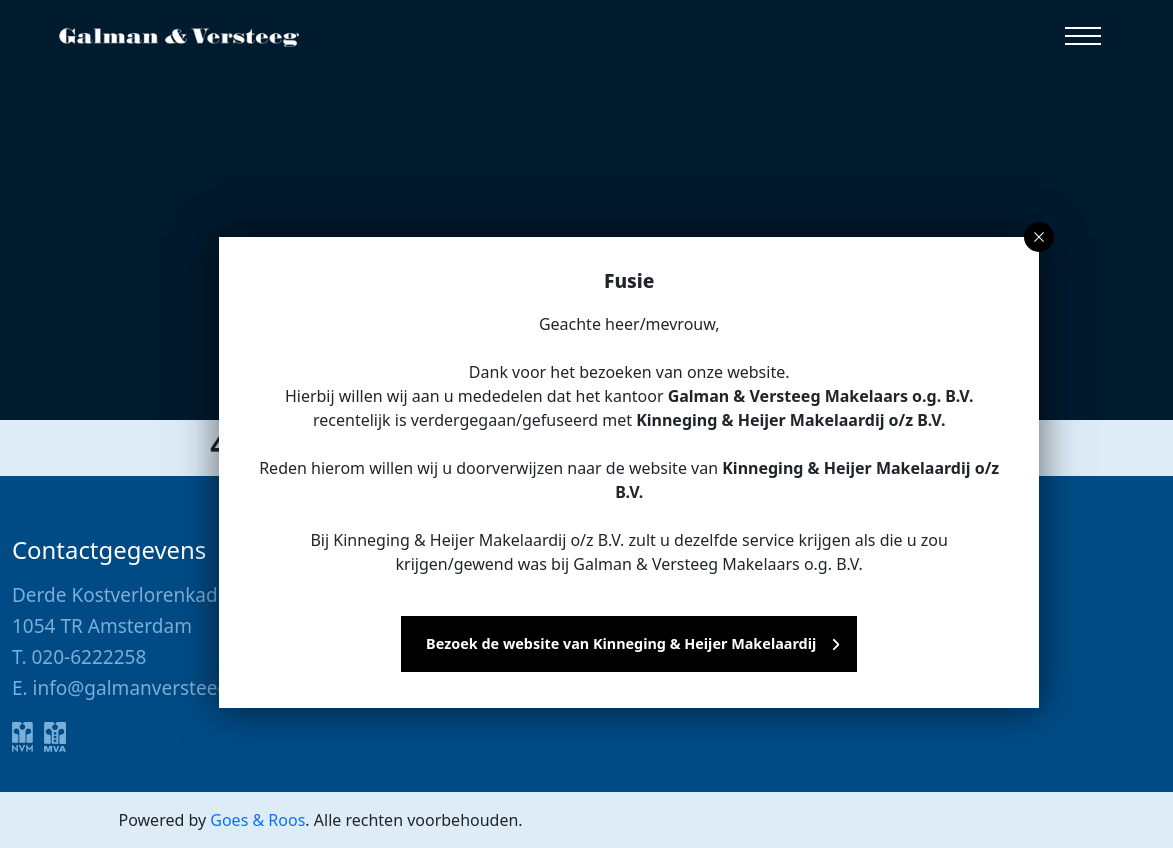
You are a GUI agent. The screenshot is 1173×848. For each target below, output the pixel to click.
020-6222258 (88, 657)
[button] (1083, 36)
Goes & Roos (257, 820)
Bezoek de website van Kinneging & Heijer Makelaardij (621, 643)
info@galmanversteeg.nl (142, 688)
